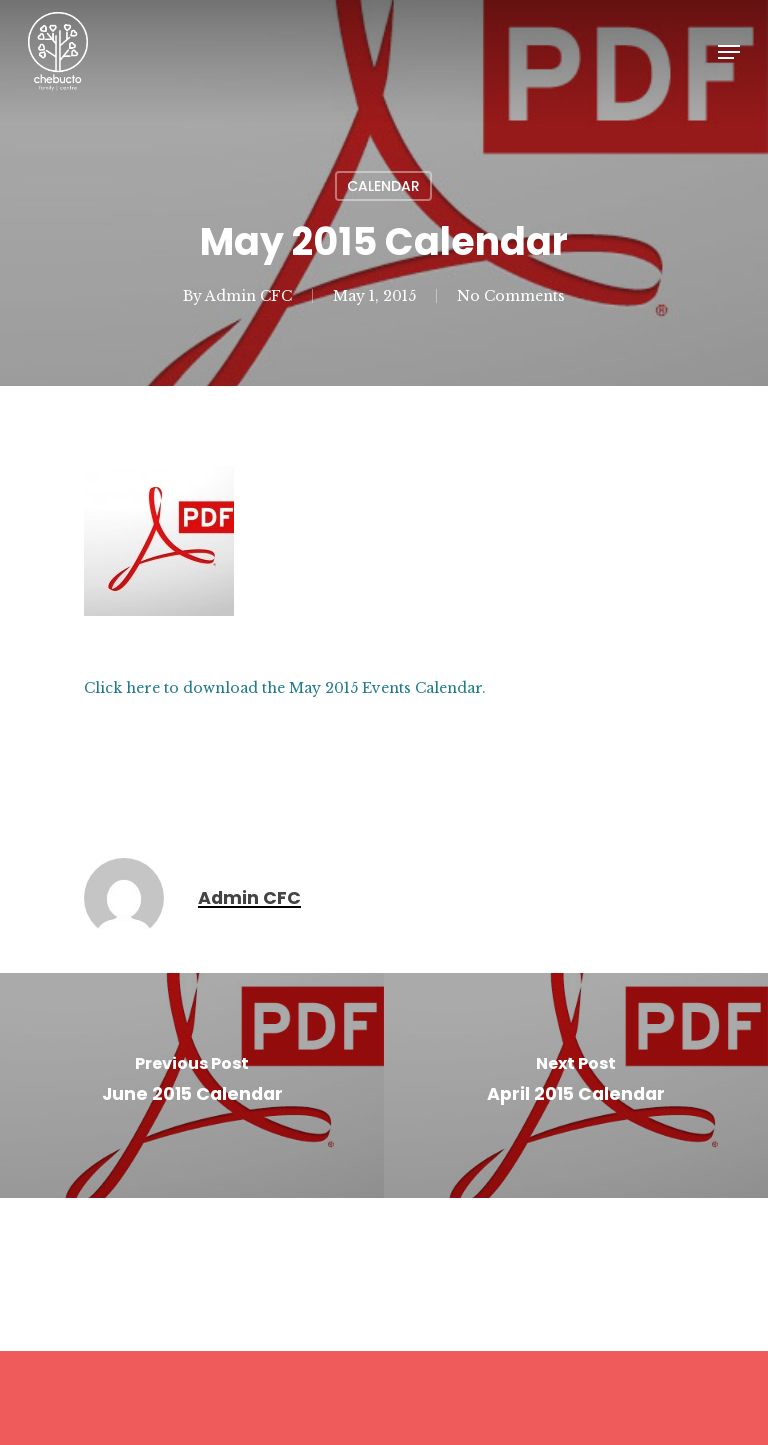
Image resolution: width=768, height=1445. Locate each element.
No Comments (511, 296)
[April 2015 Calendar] (576, 1085)
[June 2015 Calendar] (192, 1085)
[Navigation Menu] (729, 52)
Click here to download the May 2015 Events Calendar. (285, 688)
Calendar (383, 186)
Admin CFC (248, 296)
